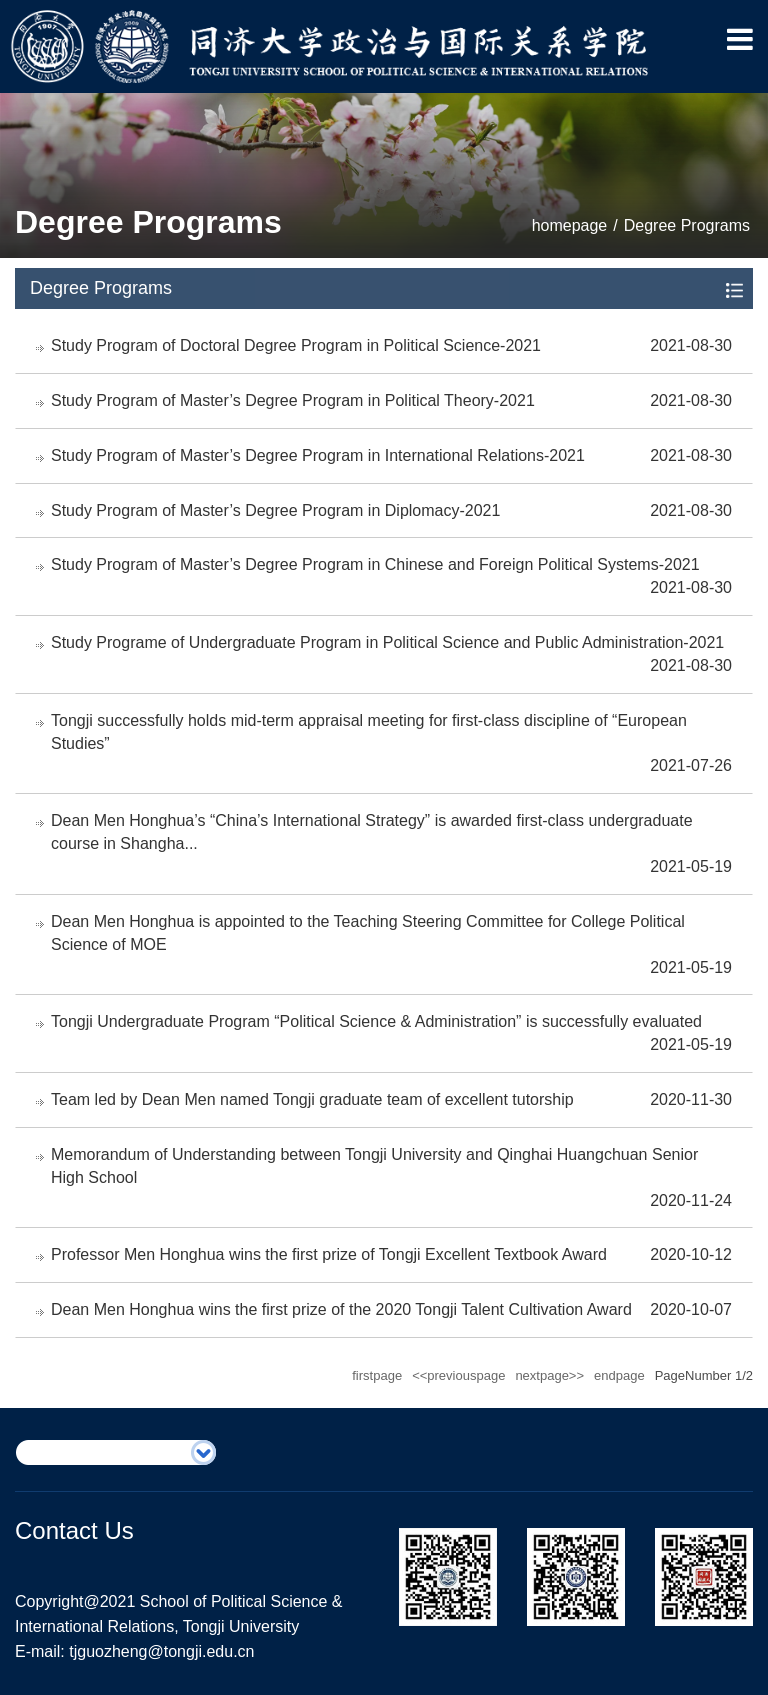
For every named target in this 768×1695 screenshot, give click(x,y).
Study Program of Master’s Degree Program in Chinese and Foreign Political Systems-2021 (375, 564)
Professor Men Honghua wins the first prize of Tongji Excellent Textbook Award (329, 1254)
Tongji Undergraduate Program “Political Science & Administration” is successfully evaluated (376, 1021)
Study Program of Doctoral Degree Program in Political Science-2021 (296, 345)
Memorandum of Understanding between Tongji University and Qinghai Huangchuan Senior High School (374, 1166)
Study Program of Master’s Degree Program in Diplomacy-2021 (275, 510)
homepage (570, 225)
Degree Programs (687, 225)
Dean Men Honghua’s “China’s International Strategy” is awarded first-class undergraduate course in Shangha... (372, 832)
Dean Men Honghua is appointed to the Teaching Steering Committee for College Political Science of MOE (368, 933)
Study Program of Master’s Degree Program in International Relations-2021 (318, 455)
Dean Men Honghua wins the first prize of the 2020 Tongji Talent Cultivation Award (341, 1309)
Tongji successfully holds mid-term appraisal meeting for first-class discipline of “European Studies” (369, 732)
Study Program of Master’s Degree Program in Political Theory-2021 (293, 400)
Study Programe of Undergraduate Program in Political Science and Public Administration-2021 (387, 642)
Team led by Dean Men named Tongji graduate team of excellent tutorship (312, 1099)
